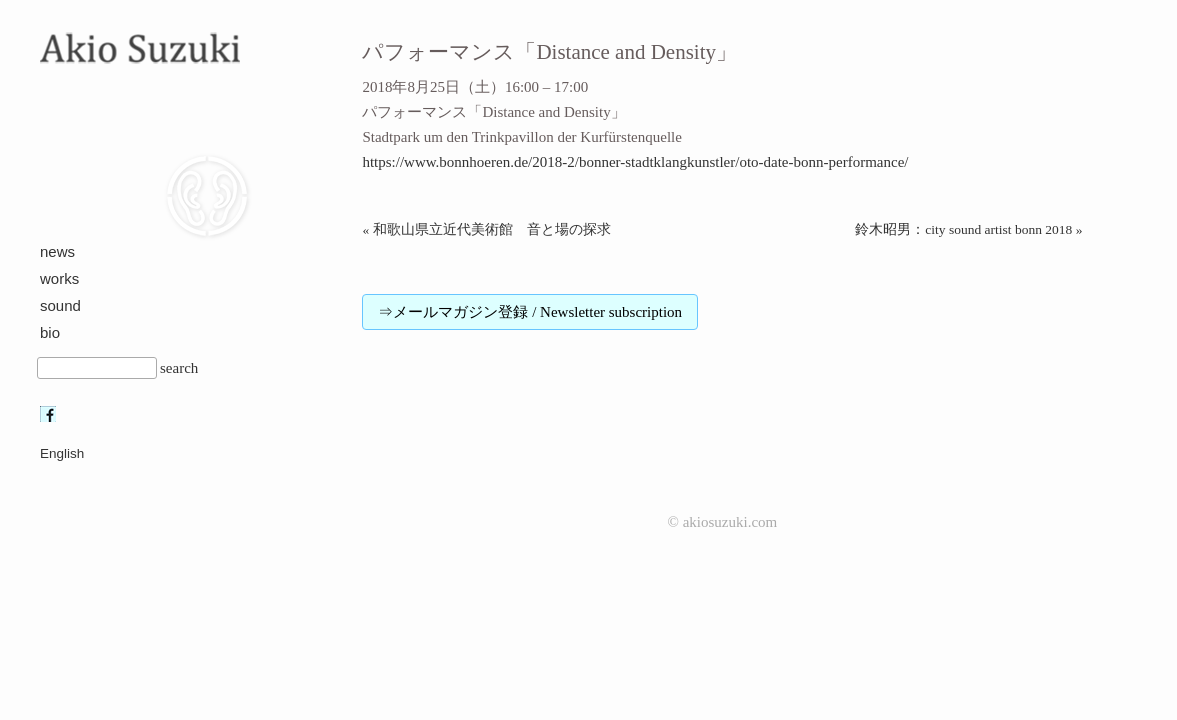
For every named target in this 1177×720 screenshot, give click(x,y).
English (62, 453)
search (179, 368)
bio (50, 332)
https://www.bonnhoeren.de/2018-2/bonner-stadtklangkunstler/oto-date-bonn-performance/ (635, 162)
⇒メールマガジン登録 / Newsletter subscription (530, 312)
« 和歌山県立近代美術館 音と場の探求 (486, 229)
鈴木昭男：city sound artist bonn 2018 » (968, 229)
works (59, 278)
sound (60, 305)
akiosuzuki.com (730, 522)
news (57, 251)
